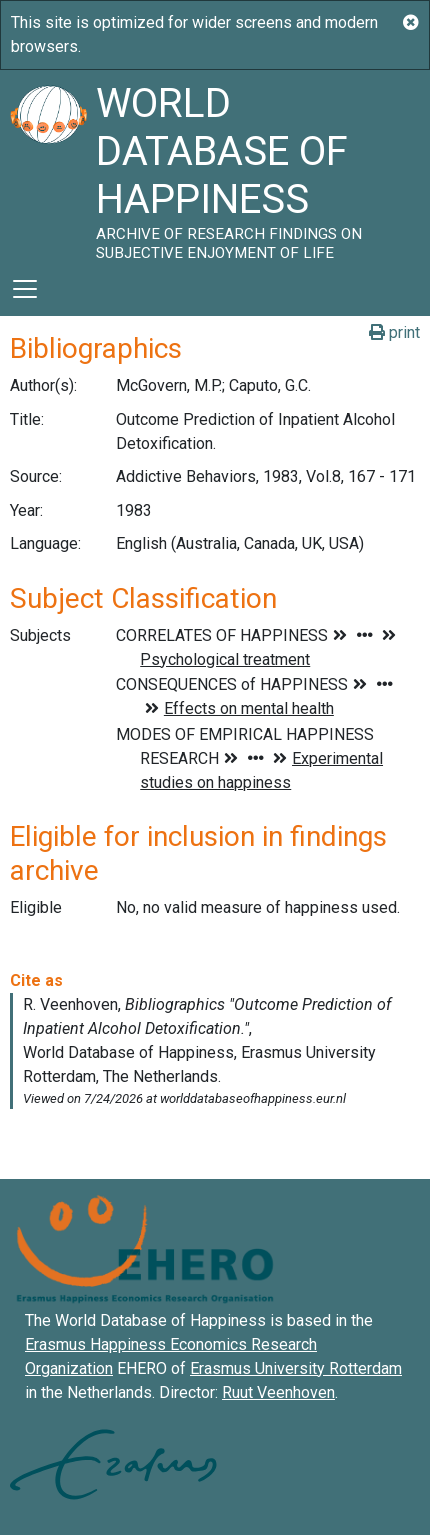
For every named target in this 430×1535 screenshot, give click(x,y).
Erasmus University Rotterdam (296, 1368)
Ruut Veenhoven (278, 1392)
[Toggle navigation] (25, 289)
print (394, 332)
